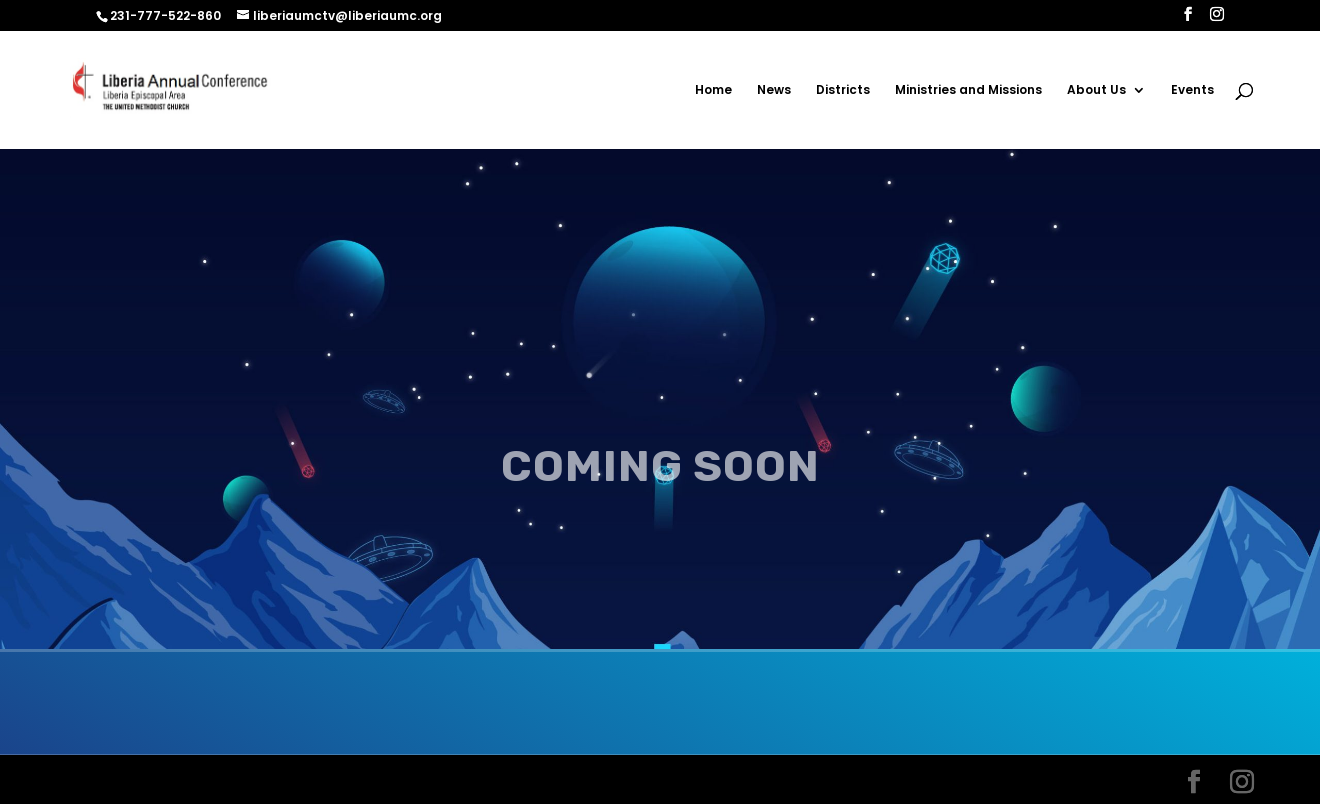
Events (1192, 90)
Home (713, 90)
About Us (1096, 90)
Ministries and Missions (968, 90)
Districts (843, 90)
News (774, 90)
